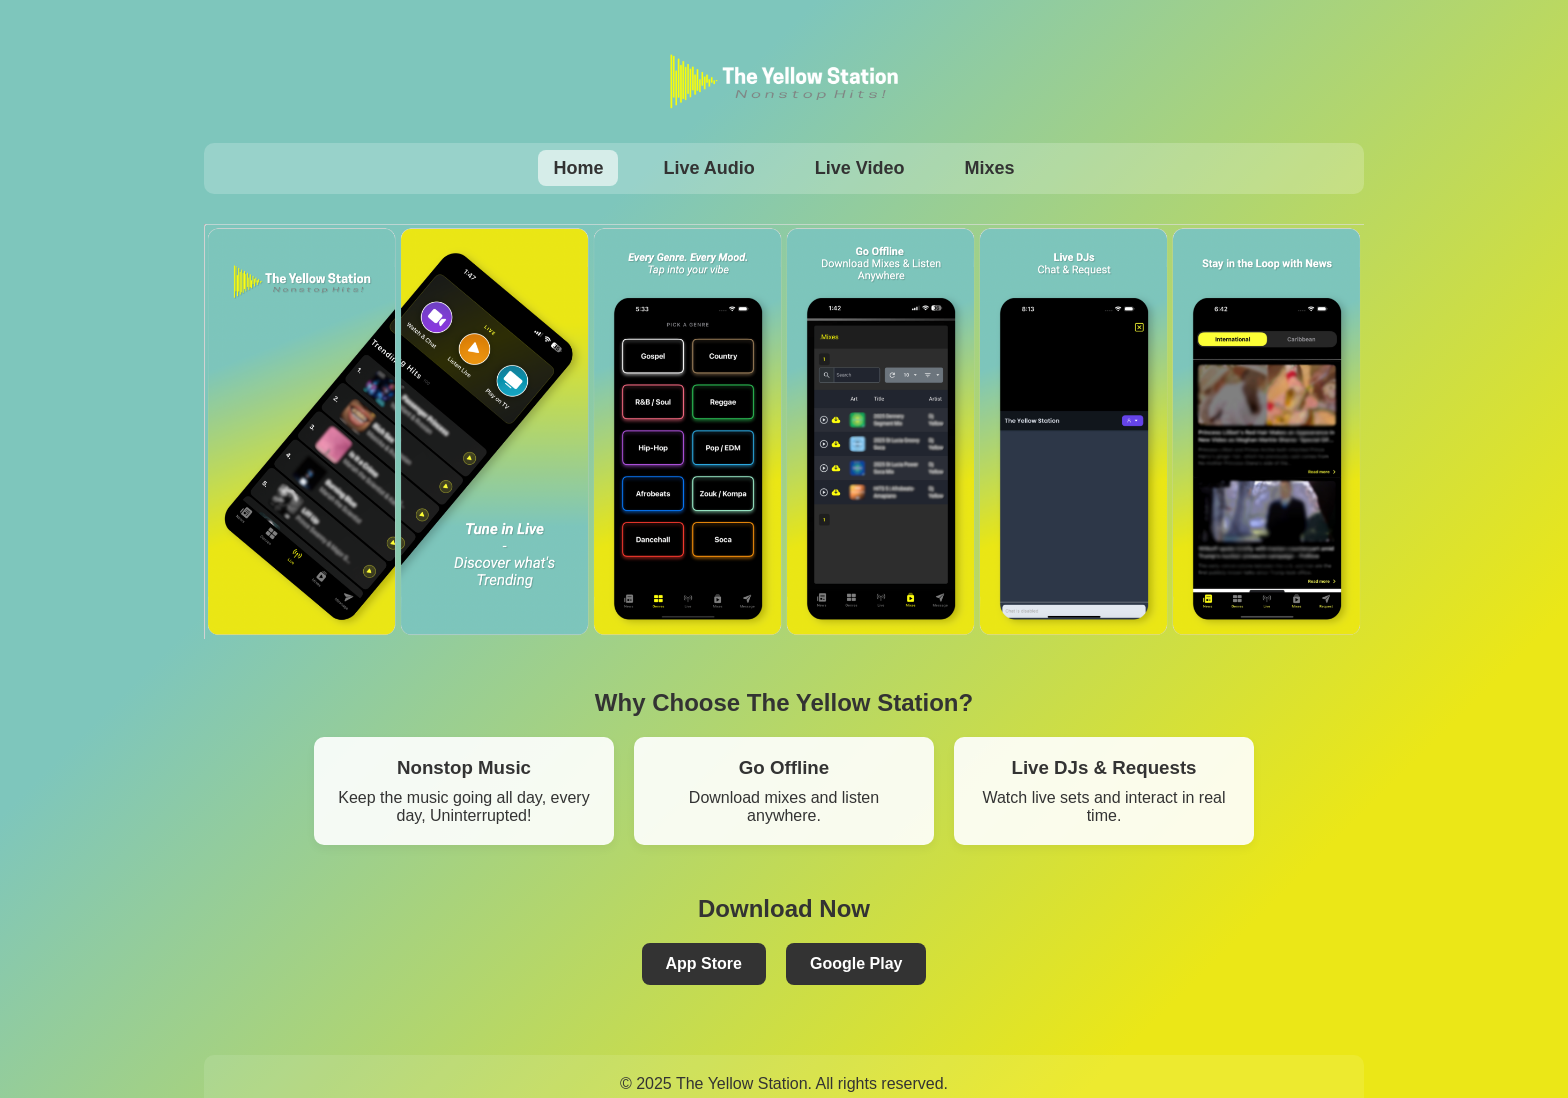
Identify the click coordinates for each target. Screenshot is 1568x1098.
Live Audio (708, 168)
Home (578, 168)
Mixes (990, 168)
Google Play (856, 963)
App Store (704, 963)
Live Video (860, 168)
